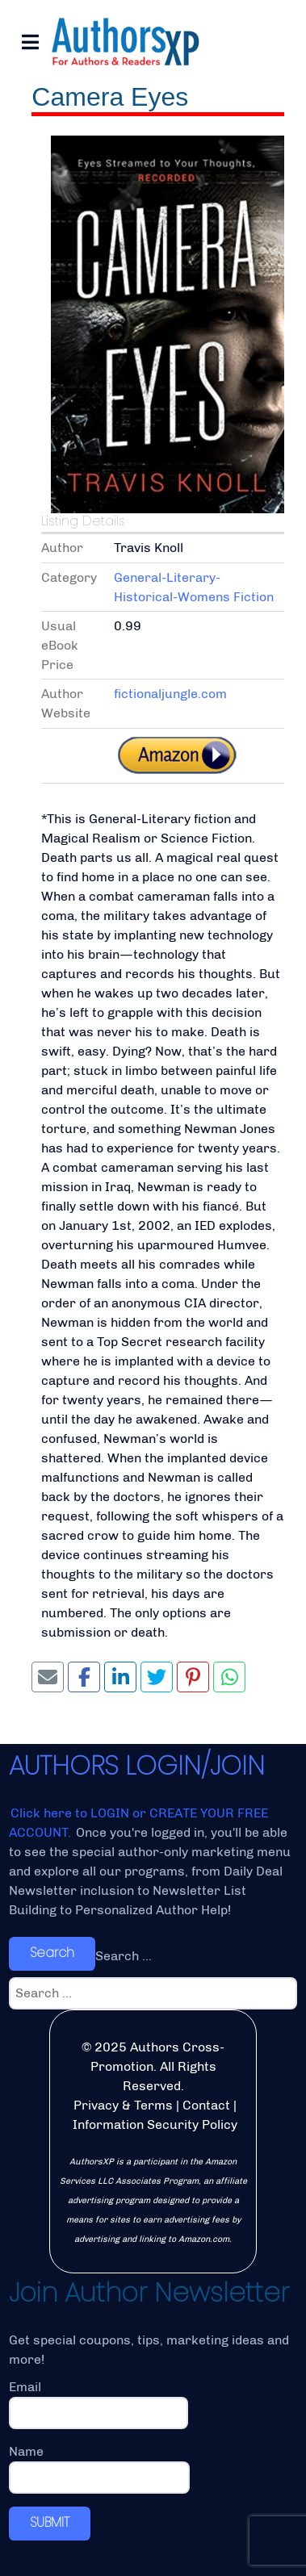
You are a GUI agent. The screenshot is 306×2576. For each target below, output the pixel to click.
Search (52, 1952)
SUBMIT (49, 2522)
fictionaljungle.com (170, 693)
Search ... (123, 1955)
